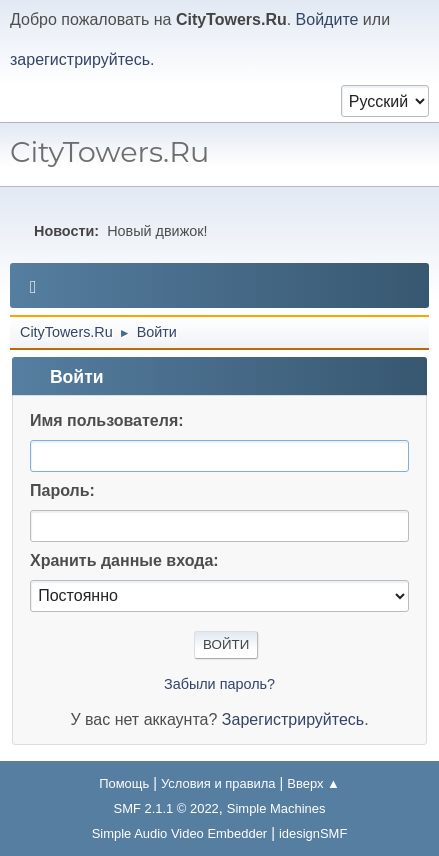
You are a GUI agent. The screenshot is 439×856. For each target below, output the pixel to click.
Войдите (327, 19)
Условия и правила (218, 783)
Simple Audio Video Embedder (179, 833)
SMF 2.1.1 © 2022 (166, 808)
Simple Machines (276, 808)
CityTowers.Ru (109, 151)
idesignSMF (313, 833)
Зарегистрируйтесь (293, 719)
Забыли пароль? (219, 684)
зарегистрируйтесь (80, 59)
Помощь (124, 783)
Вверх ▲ (313, 783)
